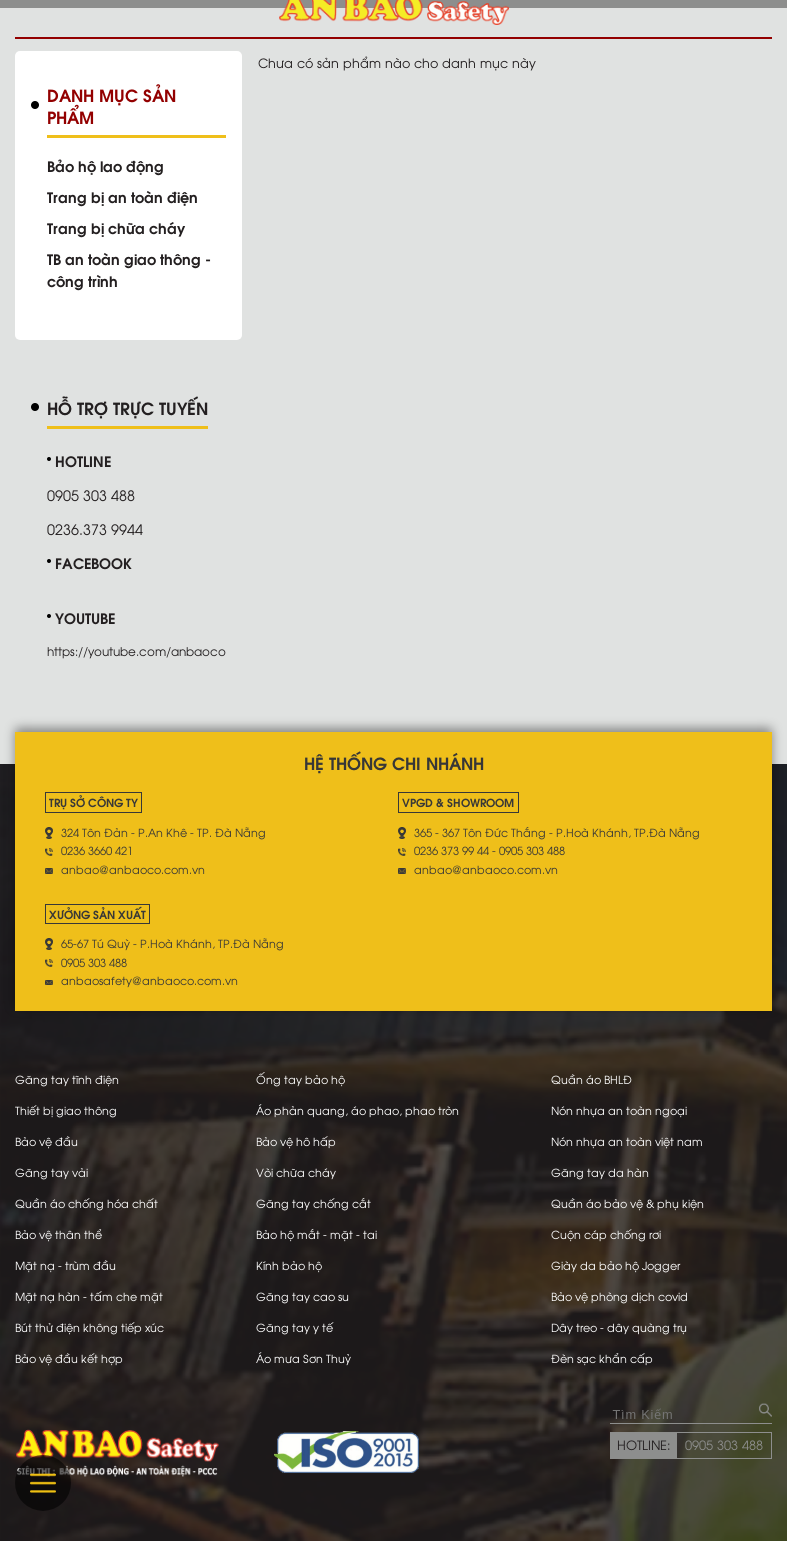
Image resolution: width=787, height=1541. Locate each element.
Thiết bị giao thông (66, 1110)
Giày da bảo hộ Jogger (615, 1265)
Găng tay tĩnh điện (67, 1079)
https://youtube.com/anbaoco (136, 650)
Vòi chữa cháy (296, 1172)
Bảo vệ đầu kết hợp (69, 1358)
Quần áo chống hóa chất (86, 1203)
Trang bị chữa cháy (116, 227)
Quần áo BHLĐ (591, 1079)
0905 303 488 (724, 1444)
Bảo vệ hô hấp (296, 1141)
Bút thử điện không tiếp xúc (89, 1327)
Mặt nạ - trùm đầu (65, 1265)
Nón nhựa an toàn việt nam (627, 1141)
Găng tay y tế (294, 1327)
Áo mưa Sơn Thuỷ (303, 1358)
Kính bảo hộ (289, 1265)
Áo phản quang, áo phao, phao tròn (357, 1110)
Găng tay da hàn (600, 1172)
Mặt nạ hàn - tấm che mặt (89, 1296)
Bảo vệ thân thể (58, 1234)
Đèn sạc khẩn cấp (602, 1358)
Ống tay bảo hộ (300, 1079)
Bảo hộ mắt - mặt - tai (316, 1234)
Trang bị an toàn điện (122, 196)
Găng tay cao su (302, 1296)
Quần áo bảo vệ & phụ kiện (627, 1203)
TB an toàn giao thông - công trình (129, 269)
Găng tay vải (51, 1172)
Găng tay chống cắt (313, 1203)
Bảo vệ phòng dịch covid (619, 1296)
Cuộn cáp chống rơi (606, 1234)
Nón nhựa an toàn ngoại (619, 1110)
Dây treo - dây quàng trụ (619, 1327)
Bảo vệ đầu (46, 1141)
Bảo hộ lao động (105, 165)
